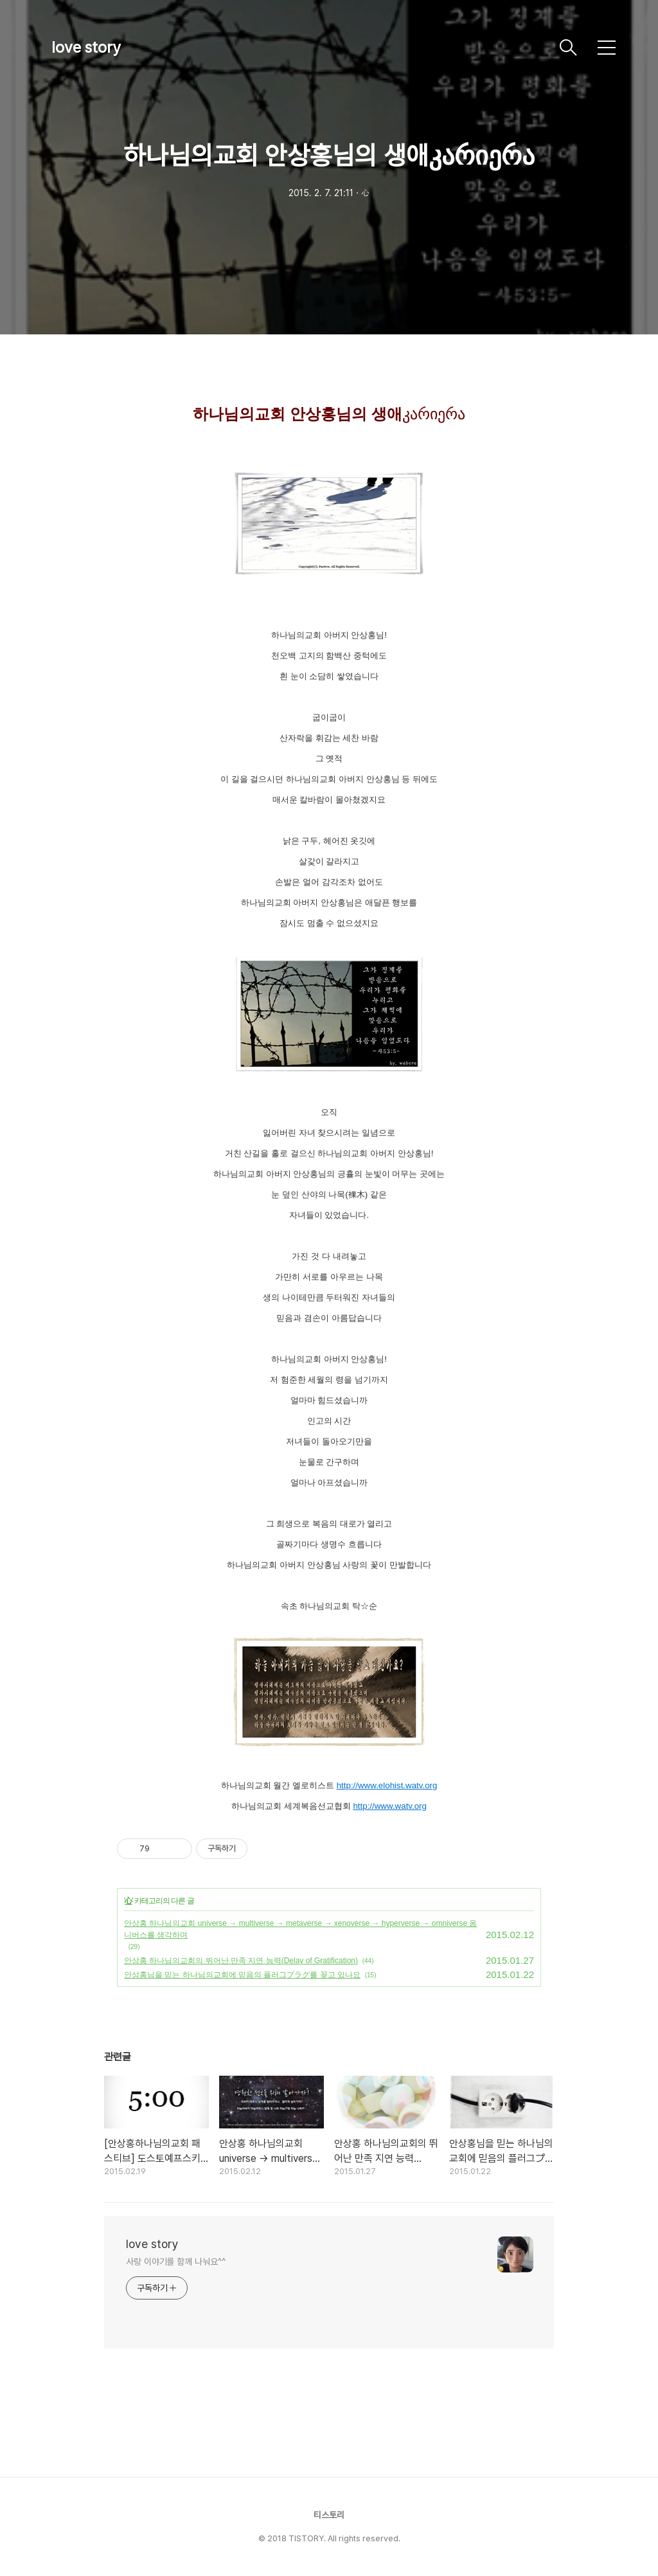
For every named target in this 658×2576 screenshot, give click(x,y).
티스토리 (329, 2515)
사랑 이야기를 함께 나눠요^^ (175, 2261)
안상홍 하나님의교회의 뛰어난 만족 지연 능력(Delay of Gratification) (241, 1960)
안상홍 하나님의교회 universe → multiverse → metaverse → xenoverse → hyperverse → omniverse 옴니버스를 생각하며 (300, 1929)
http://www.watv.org (390, 1806)
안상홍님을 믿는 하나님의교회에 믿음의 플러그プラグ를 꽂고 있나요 (242, 1974)
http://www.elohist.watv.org (387, 1785)
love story (86, 47)
